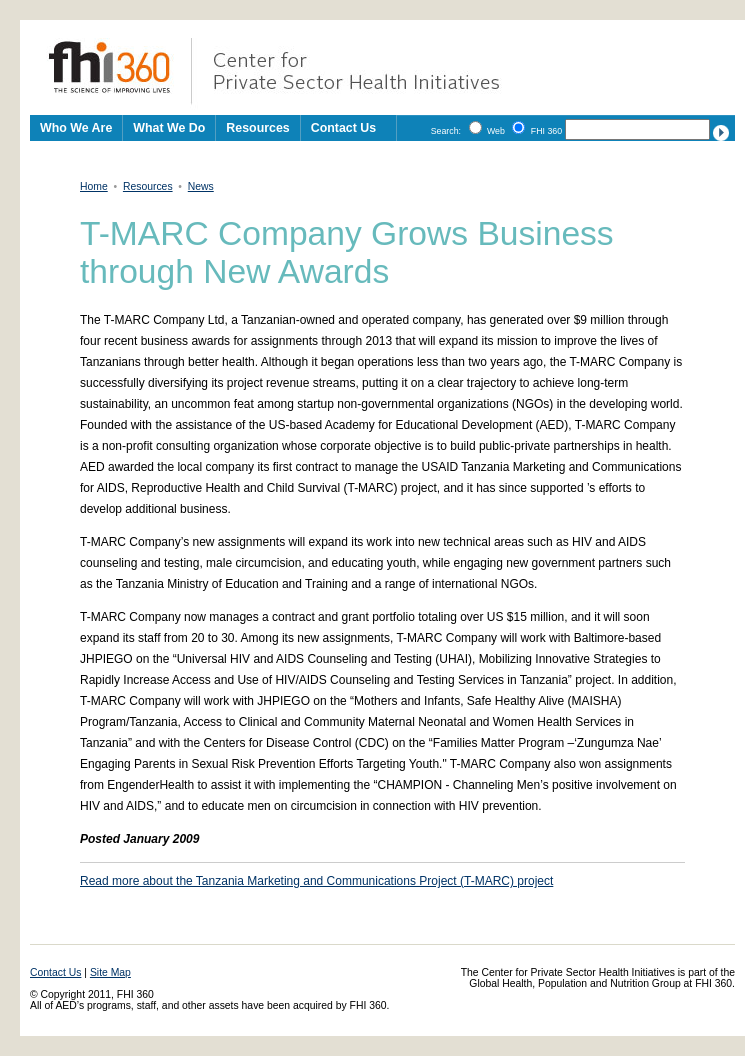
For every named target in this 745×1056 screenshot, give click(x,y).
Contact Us (343, 128)
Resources (148, 186)
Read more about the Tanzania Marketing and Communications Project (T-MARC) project (316, 881)
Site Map (110, 972)
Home (94, 186)
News (201, 186)
